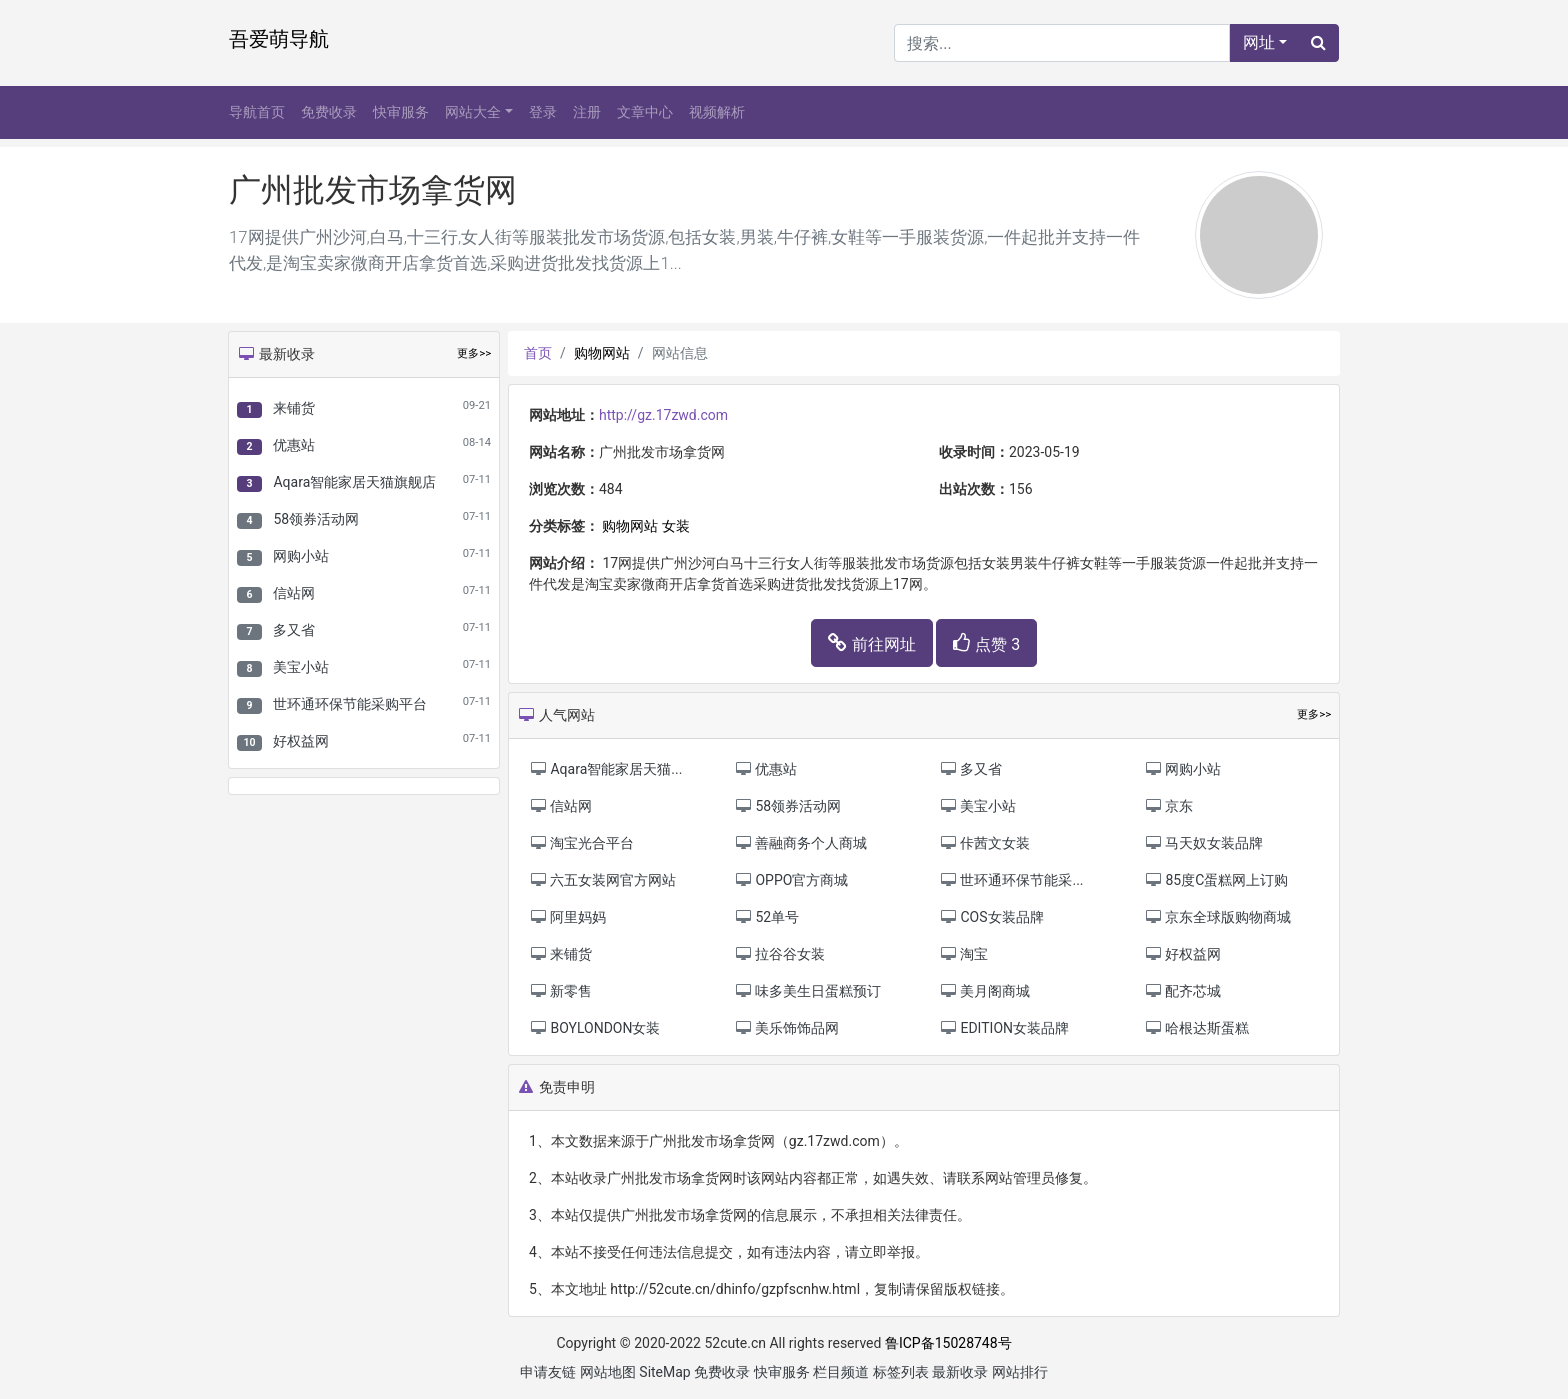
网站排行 (1020, 1372)
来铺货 (294, 408)
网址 (1259, 42)
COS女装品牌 (991, 917)
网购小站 (301, 556)
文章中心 (645, 112)
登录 (543, 112)
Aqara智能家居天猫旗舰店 (354, 482)
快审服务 (401, 112)
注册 (587, 112)
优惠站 (294, 445)
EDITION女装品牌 (1004, 1028)
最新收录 (960, 1372)
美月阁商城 (984, 991)
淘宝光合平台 (581, 843)
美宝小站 (301, 667)
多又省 (294, 630)
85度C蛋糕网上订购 (1216, 880)
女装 (676, 526)
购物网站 (602, 353)
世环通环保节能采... (1011, 880)
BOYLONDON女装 (594, 1028)
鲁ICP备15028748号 (948, 1343)
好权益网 (301, 741)
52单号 (766, 917)
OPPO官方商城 (791, 880)
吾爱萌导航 (279, 39)
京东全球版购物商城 (1217, 917)
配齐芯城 (1182, 991)
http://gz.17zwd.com (663, 415)
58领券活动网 (316, 519)
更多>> (474, 353)
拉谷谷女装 (779, 954)
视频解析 (717, 112)
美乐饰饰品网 (786, 1028)
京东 (1168, 806)
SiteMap (664, 1372)
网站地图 (608, 1372)
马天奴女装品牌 (1203, 843)
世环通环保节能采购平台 (350, 704)
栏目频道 (841, 1372)
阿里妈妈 (567, 917)
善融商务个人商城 (800, 843)
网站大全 (473, 112)
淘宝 (963, 954)
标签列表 (901, 1372)
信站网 (294, 593)
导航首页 (257, 112)
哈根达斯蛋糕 (1196, 1028)
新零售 (560, 991)
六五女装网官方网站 (602, 880)
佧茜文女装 (984, 843)
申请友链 (548, 1372)
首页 (538, 353)
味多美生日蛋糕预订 (807, 991)
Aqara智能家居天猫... (605, 769)
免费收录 (329, 112)
